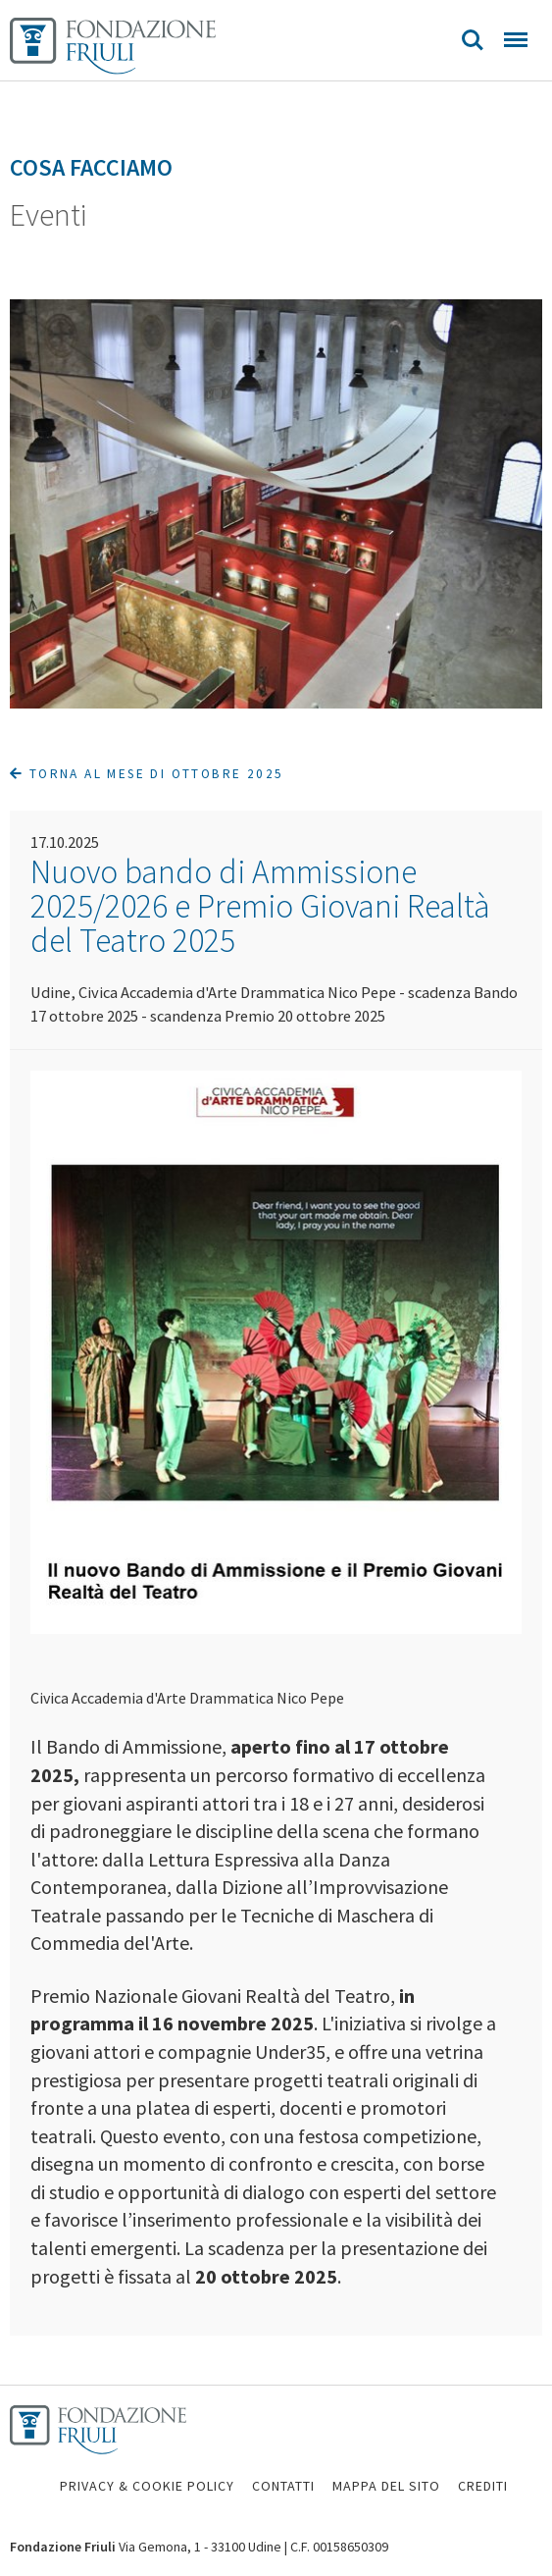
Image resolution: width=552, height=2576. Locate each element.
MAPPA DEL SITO (386, 2486)
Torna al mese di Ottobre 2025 (146, 773)
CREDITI (483, 2486)
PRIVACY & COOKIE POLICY (147, 2486)
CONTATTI (283, 2486)
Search (472, 40)
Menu (515, 39)
